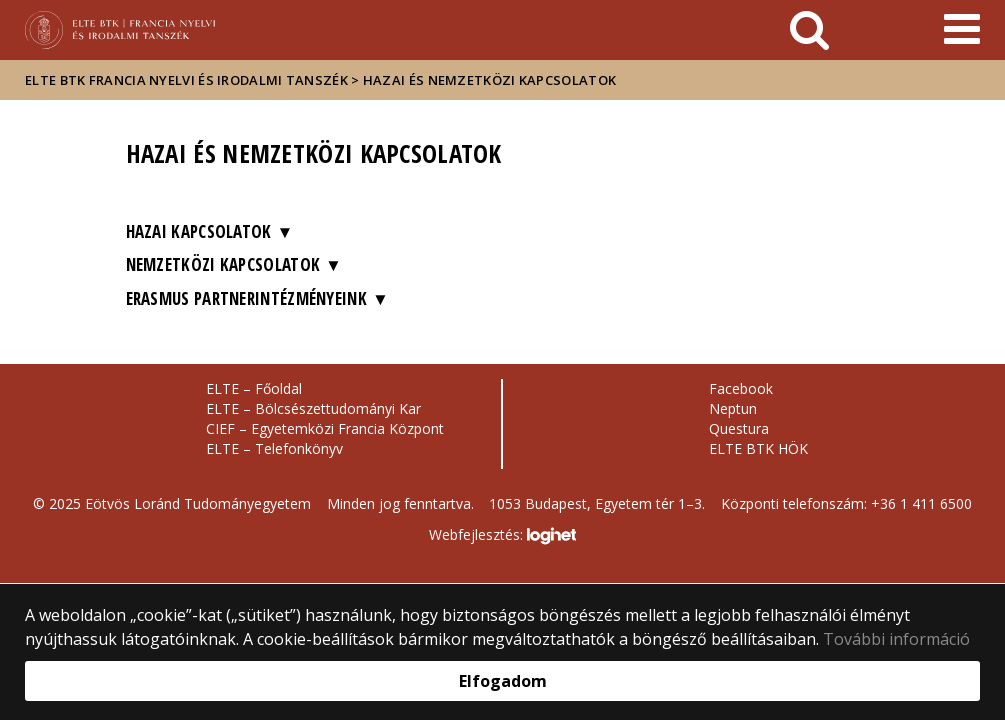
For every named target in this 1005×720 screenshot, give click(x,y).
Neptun (733, 408)
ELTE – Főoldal (254, 388)
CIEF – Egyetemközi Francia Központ (325, 428)
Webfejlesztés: (502, 536)
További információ (896, 639)
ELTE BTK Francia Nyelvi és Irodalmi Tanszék (186, 80)
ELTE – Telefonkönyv (274, 448)
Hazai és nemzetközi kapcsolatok (489, 80)
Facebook (741, 388)
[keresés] (809, 30)
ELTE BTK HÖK (758, 448)
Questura (739, 428)
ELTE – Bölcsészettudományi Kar (313, 408)
